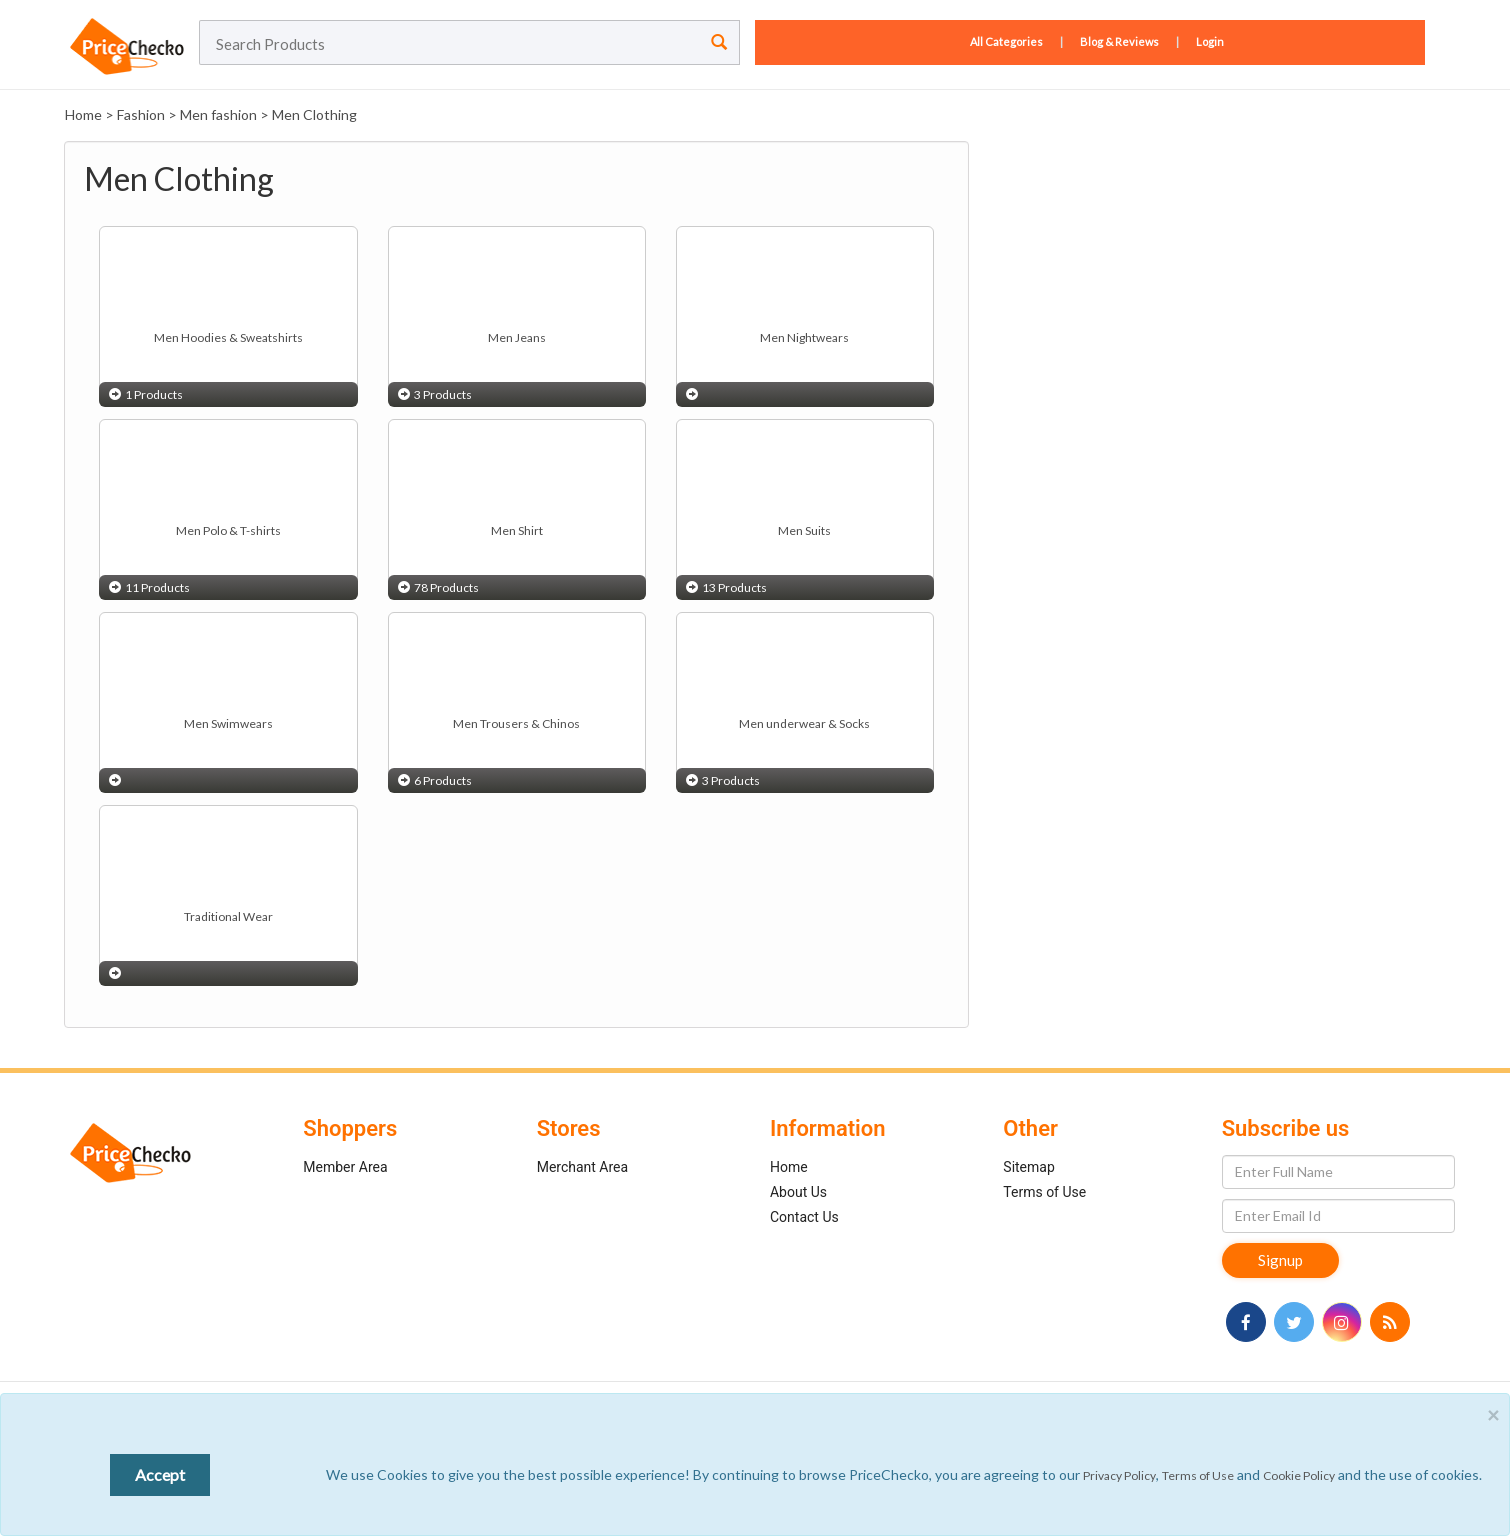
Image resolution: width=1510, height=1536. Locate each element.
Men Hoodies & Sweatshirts (228, 337)
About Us (798, 1192)
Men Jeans (517, 337)
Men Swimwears (228, 723)
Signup (1280, 1260)
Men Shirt (517, 530)
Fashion (141, 114)
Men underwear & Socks (804, 723)
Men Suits (804, 530)
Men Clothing (314, 114)
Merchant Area (583, 1167)
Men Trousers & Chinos (516, 723)
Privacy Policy (1119, 1475)
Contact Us (804, 1217)
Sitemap (1028, 1167)
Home (83, 114)
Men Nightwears (804, 337)
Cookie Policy (1299, 1475)
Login (1210, 41)
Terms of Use (1044, 1192)
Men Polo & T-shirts (228, 530)
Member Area (345, 1167)
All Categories (1007, 41)
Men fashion (218, 114)
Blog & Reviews (1119, 41)
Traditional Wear (228, 916)
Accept (160, 1474)
